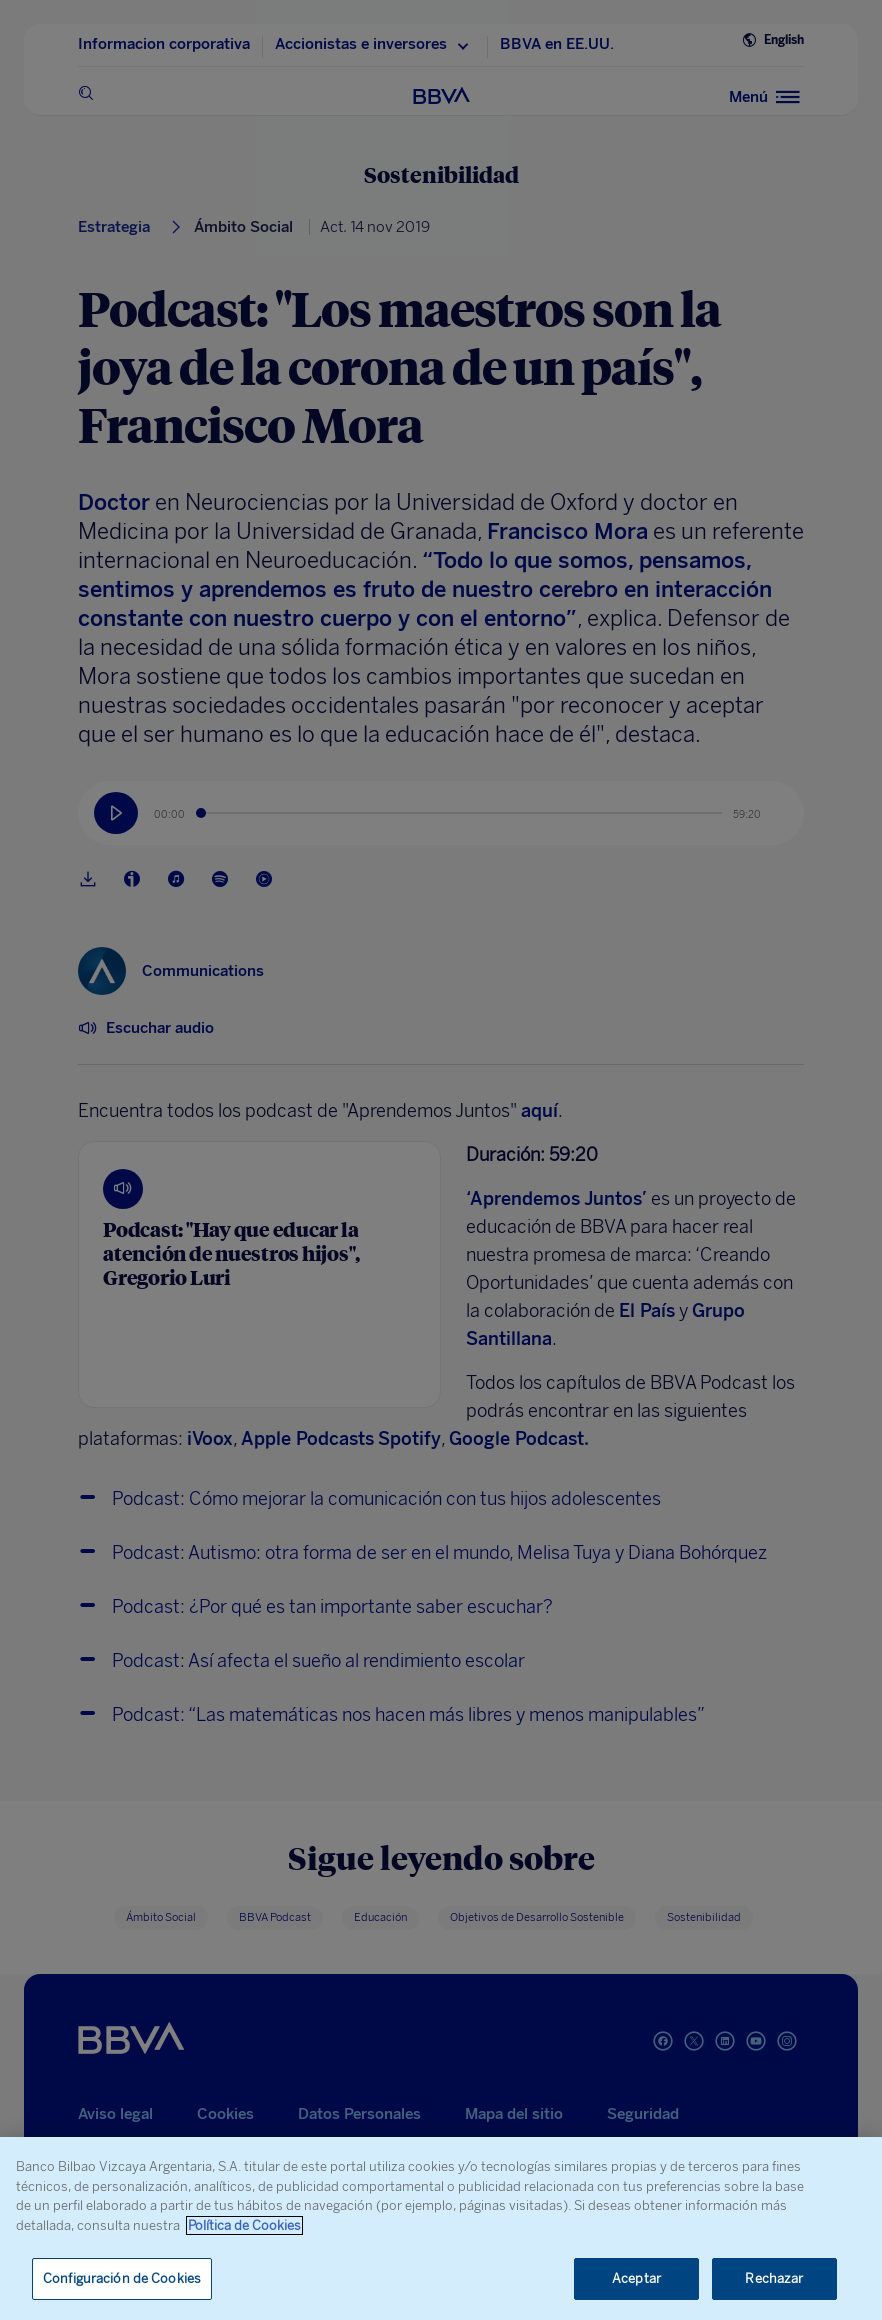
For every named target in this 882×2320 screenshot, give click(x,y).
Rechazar (774, 2278)
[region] (441, 2228)
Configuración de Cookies (122, 2278)
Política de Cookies (244, 2225)
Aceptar (636, 2278)
